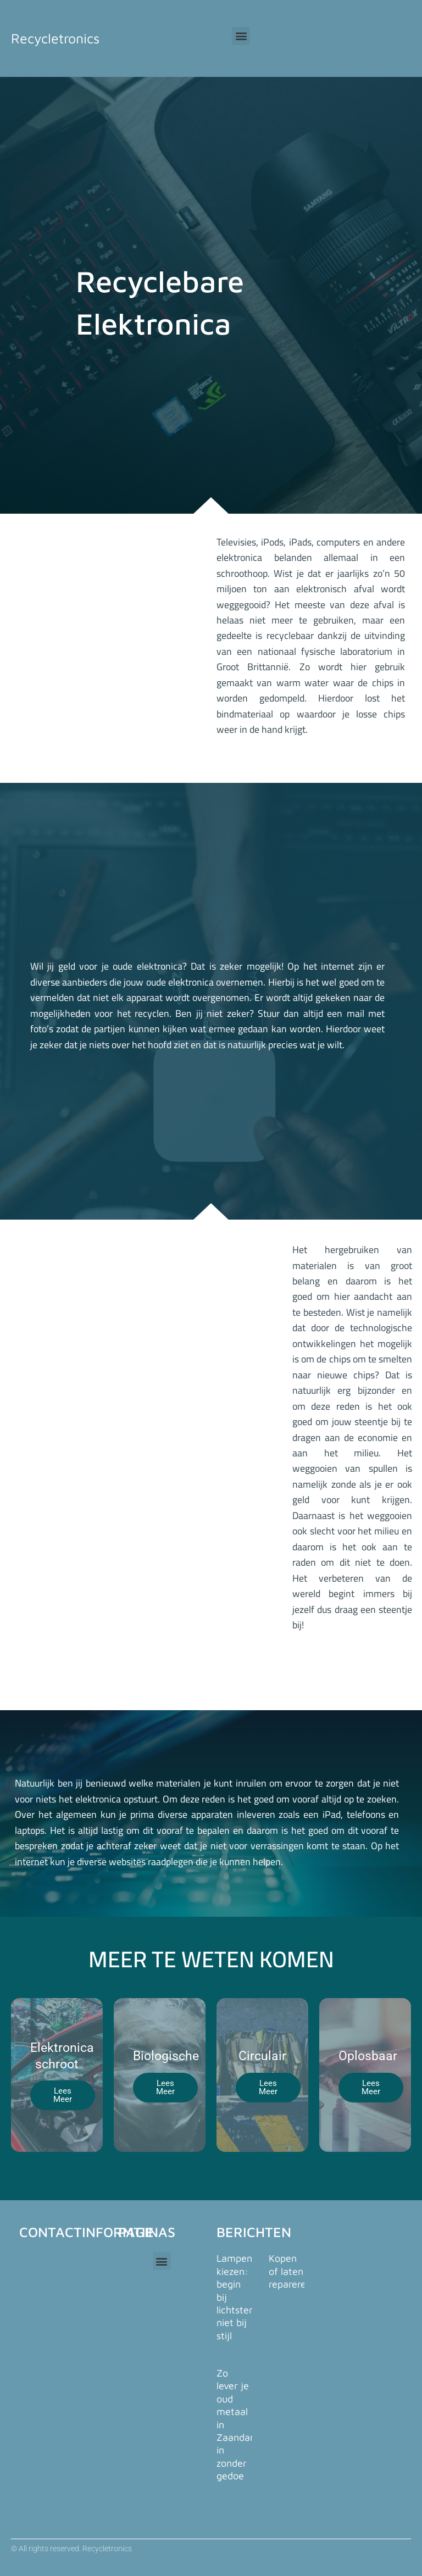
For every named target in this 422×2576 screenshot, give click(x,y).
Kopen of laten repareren (290, 2271)
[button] (241, 36)
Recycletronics (55, 38)
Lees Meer (62, 2095)
